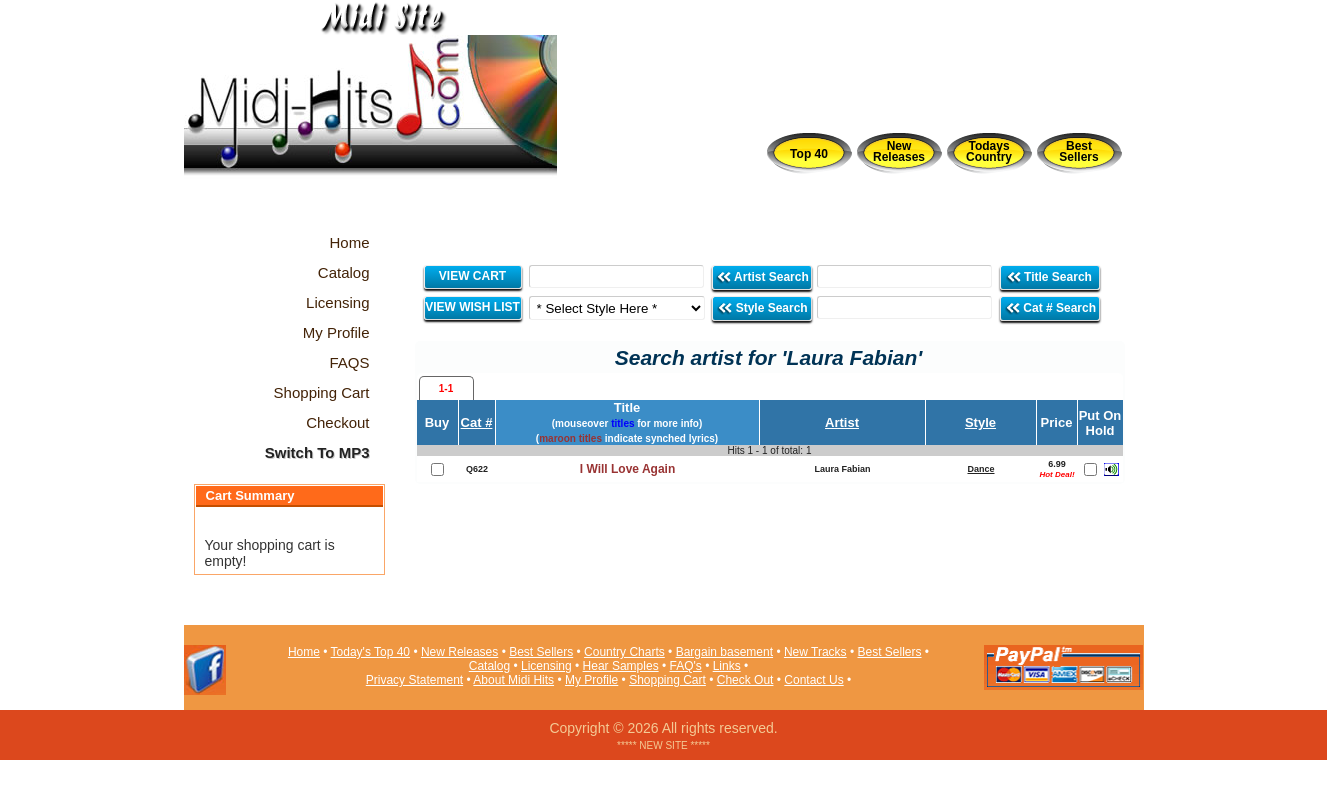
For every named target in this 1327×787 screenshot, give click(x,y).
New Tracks (815, 652)
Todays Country (989, 151)
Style (980, 422)
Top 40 (809, 154)
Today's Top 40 (370, 652)
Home (304, 652)
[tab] (446, 388)
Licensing (546, 666)
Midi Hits (370, 121)
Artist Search (762, 276)
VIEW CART (472, 276)
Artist (842, 422)
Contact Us (813, 680)
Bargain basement (724, 652)
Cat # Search (1050, 307)
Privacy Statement (414, 680)
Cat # (477, 422)
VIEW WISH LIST (472, 307)
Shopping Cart (667, 680)
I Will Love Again (627, 469)
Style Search (762, 307)
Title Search (1050, 276)
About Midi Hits (513, 680)
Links (727, 666)
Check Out (745, 680)
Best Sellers (1078, 151)
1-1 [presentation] (446, 388)
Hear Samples (621, 666)
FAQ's (686, 666)
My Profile (591, 680)
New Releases (899, 151)
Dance (980, 469)
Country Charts (624, 652)
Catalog (489, 666)
